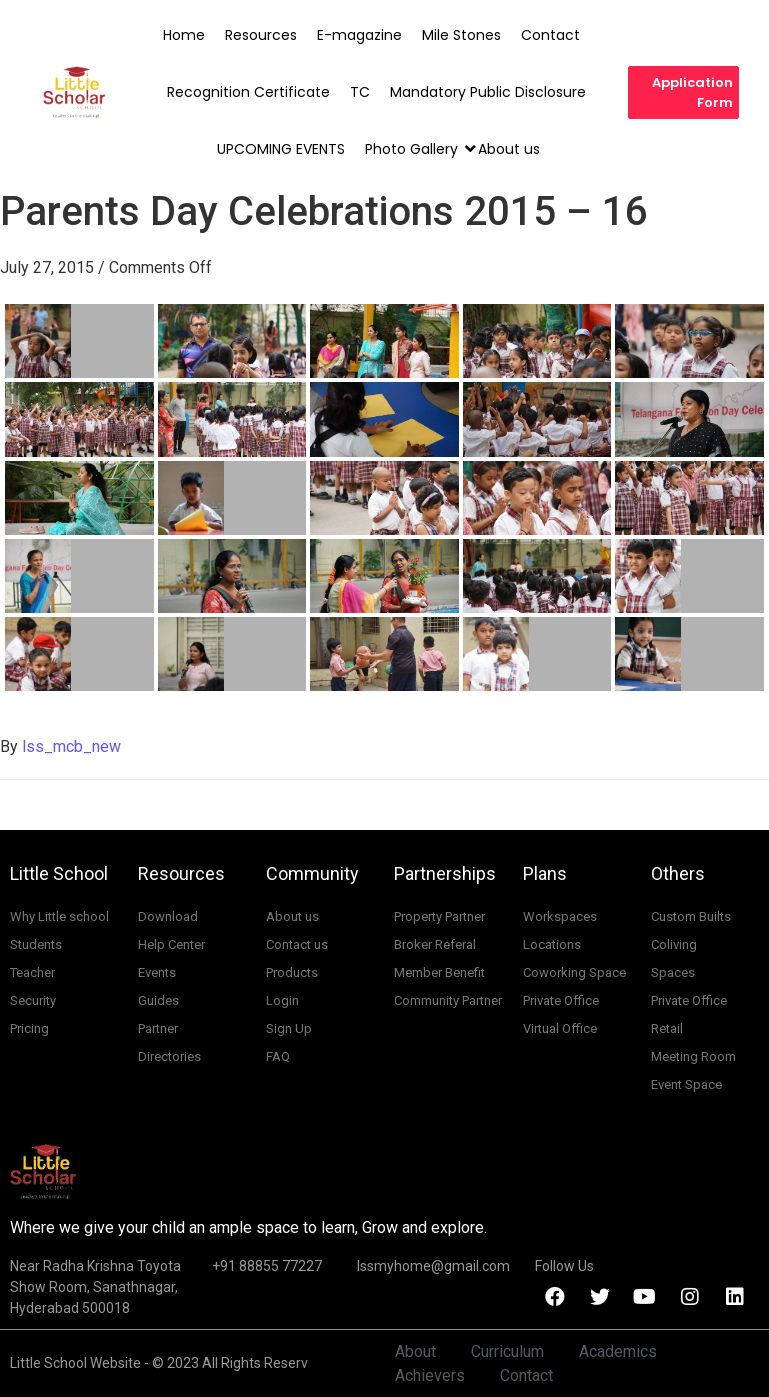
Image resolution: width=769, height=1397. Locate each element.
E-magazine (359, 35)
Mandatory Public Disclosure (488, 92)
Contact (550, 35)
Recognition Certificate (248, 92)
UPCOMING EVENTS (281, 149)
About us (509, 149)
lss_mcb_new (71, 746)
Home (184, 35)
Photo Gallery (413, 149)
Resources (261, 35)
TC (360, 92)
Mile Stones (461, 35)
